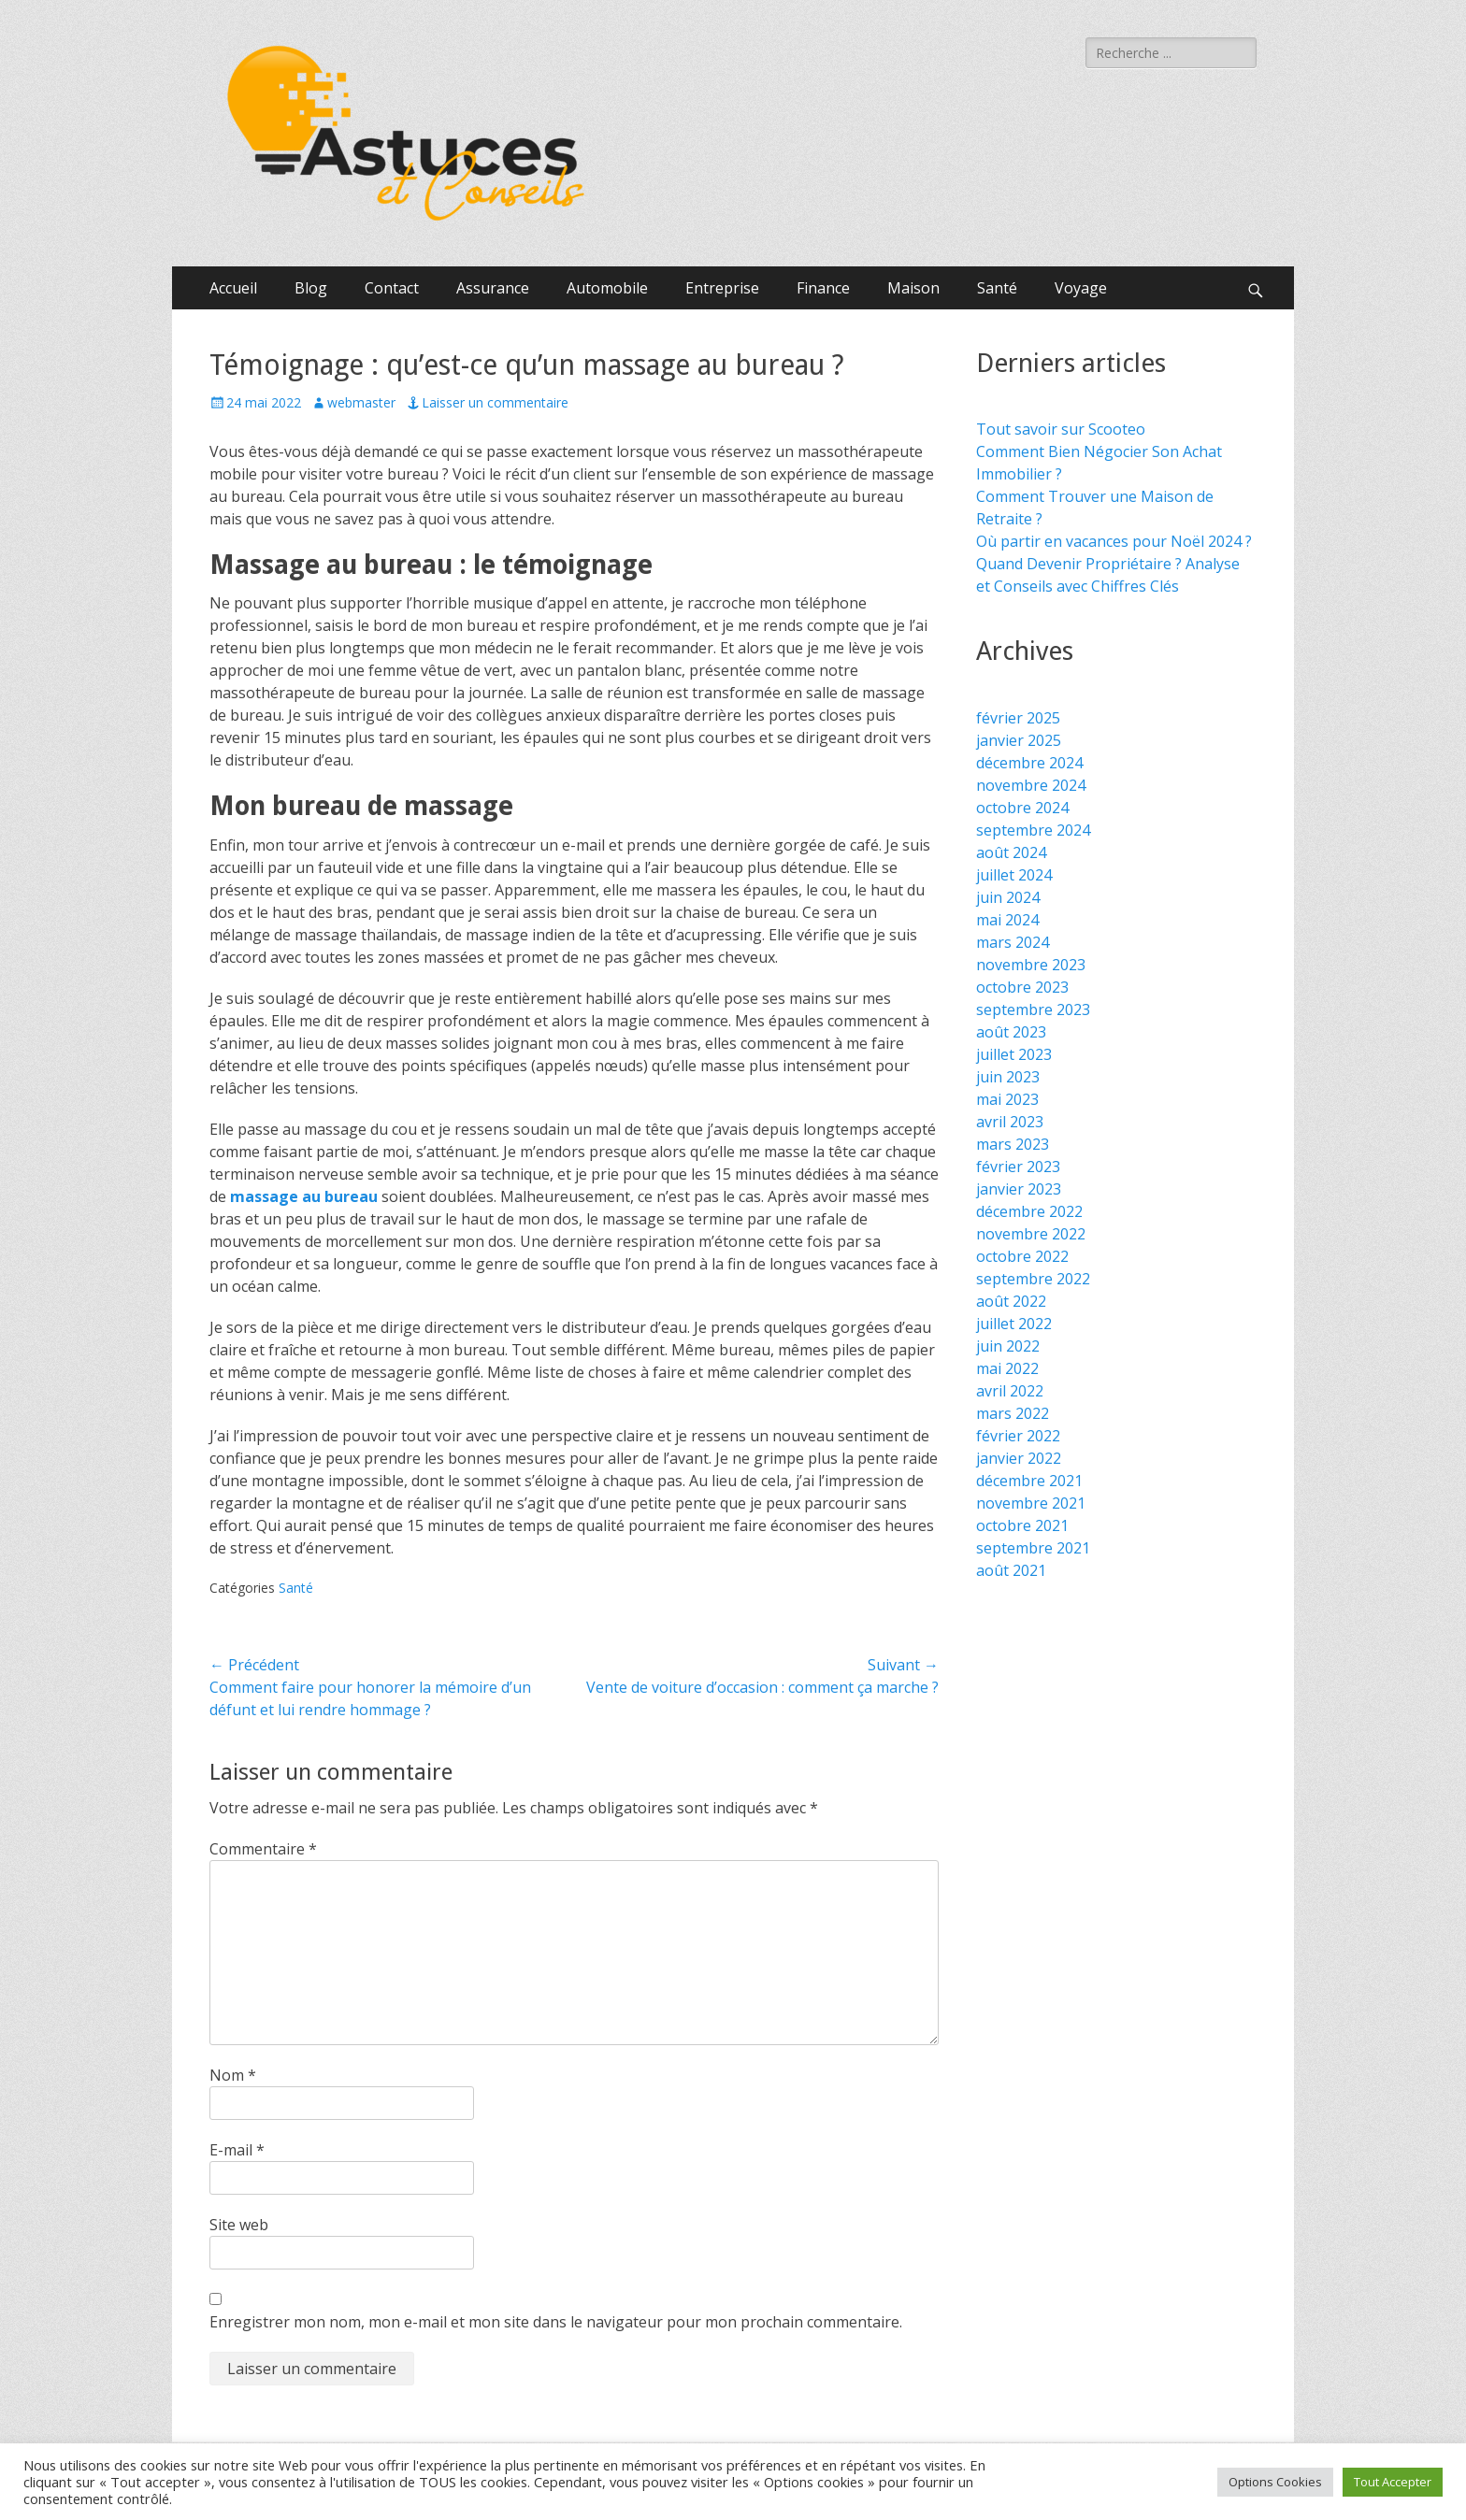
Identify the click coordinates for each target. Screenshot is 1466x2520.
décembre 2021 (1029, 1480)
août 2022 (1011, 1301)
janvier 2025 (1018, 740)
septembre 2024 (1033, 830)
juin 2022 (1008, 1346)
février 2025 (1018, 718)
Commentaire (263, 1849)
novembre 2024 (1030, 785)
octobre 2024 (1022, 807)
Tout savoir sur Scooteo (1060, 429)
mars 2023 (1012, 1144)
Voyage (1081, 288)
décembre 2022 (1029, 1211)
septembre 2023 (1033, 1009)
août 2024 (1011, 852)
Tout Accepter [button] (1392, 2481)
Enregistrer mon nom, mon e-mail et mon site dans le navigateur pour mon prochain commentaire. (555, 2322)
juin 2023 (1008, 1077)
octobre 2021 (1022, 1525)
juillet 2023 (1014, 1054)
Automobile (607, 288)
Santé (997, 288)
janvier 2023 (1018, 1189)
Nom (232, 2075)
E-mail (237, 2150)
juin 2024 (1008, 897)
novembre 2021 (1030, 1503)
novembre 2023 (1030, 964)
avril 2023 (1009, 1121)
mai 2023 (1007, 1099)
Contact (392, 288)
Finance (823, 288)
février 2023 (1018, 1166)
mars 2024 (1012, 942)
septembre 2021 (1033, 1548)
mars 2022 (1012, 1413)
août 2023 (1011, 1032)
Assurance (492, 288)
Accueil (233, 288)
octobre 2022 (1022, 1256)
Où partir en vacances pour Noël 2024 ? (1114, 541)
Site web (238, 2224)
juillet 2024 (1014, 875)
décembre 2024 (1029, 762)
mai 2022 (1007, 1368)
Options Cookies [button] (1275, 2481)
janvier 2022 (1018, 1458)
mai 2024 (1007, 919)
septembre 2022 (1033, 1278)
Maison (913, 288)
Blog (311, 288)
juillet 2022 (1014, 1323)
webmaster (361, 402)
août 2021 (1011, 1570)
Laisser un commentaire (495, 402)
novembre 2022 (1030, 1234)
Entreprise (722, 288)
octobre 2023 (1022, 987)
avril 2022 (1009, 1391)
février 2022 (1018, 1435)
